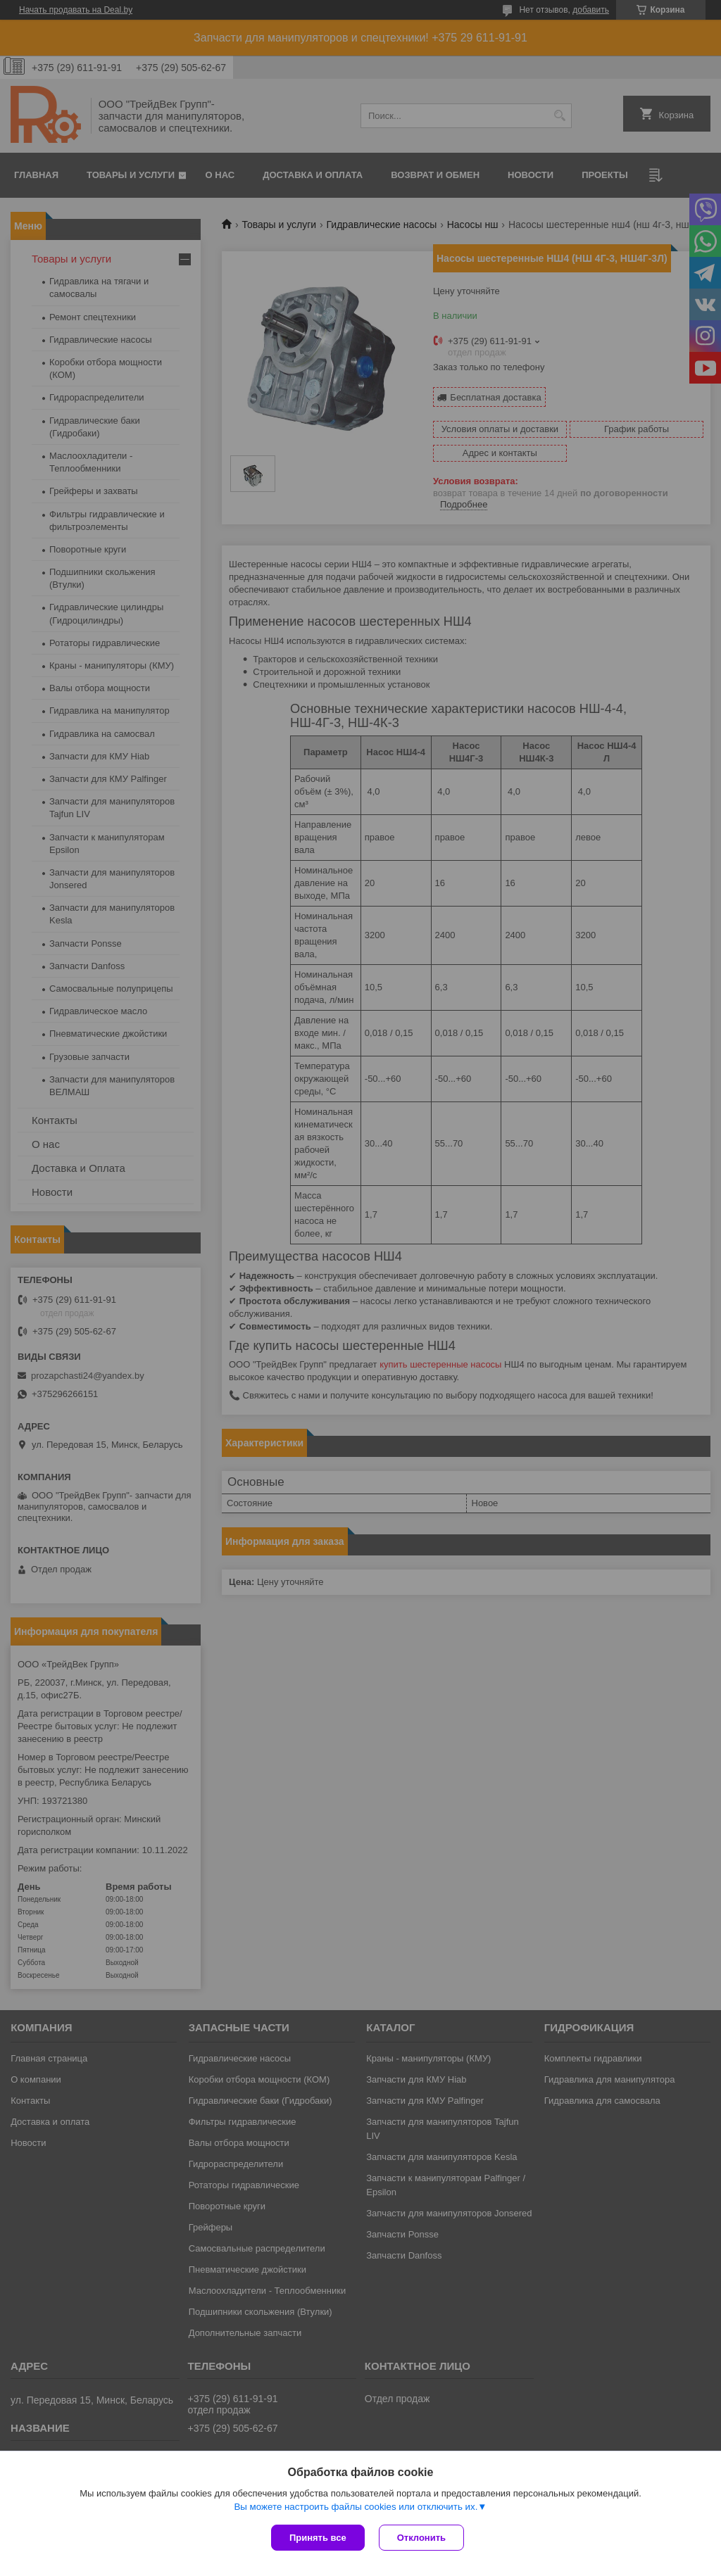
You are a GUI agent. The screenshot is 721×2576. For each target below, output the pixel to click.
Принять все (317, 2537)
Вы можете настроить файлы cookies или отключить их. (355, 2506)
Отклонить (421, 2537)
